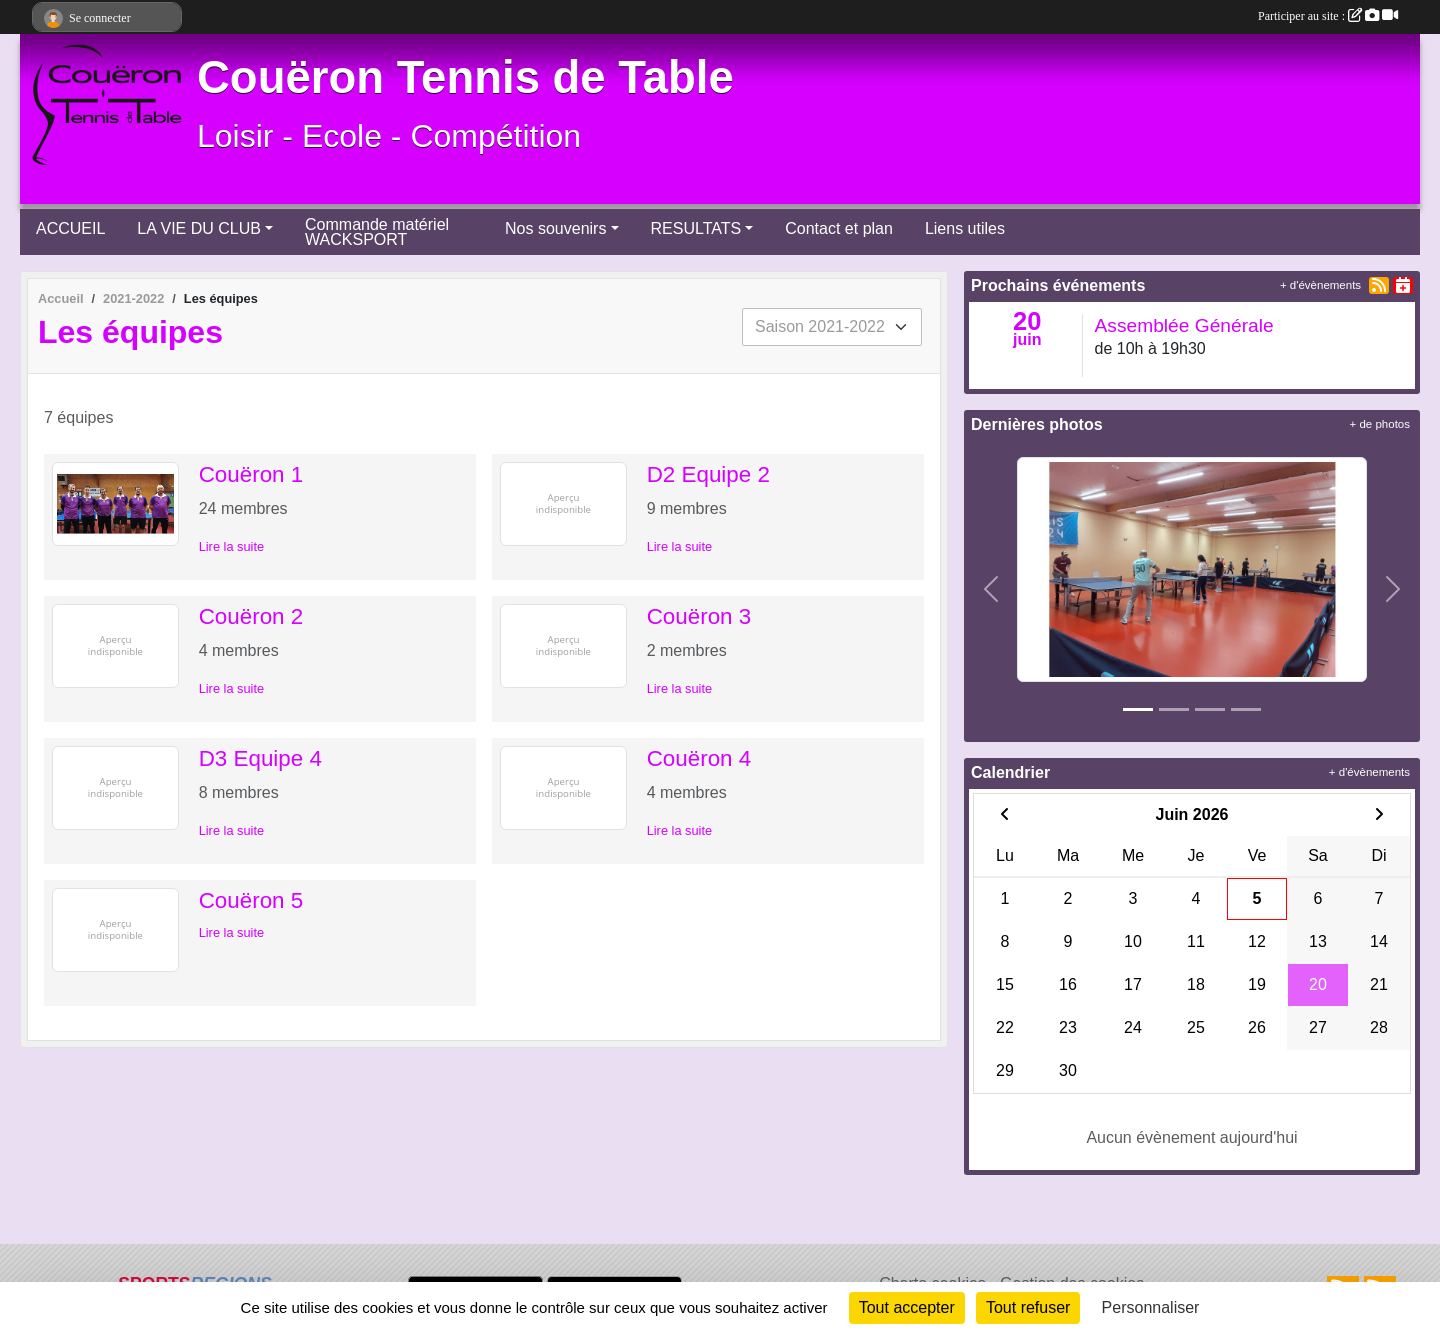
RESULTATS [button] (696, 228)
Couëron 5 (251, 900)
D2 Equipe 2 (708, 474)
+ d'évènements (1320, 285)
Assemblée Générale (1184, 325)
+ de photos (1380, 424)
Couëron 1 (251, 474)
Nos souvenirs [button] (555, 228)
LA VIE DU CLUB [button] (199, 228)
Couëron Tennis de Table (465, 77)
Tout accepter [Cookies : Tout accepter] (907, 1307)
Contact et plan (839, 228)
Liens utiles (965, 228)
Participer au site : (1328, 16)
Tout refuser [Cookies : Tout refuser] (1028, 1307)
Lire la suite (231, 546)
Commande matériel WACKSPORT (377, 232)
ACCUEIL (70, 228)
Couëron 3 (699, 616)
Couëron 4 (699, 758)
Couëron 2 (251, 616)
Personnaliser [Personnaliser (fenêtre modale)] (1151, 1307)
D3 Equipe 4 (260, 758)
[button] (991, 589)
